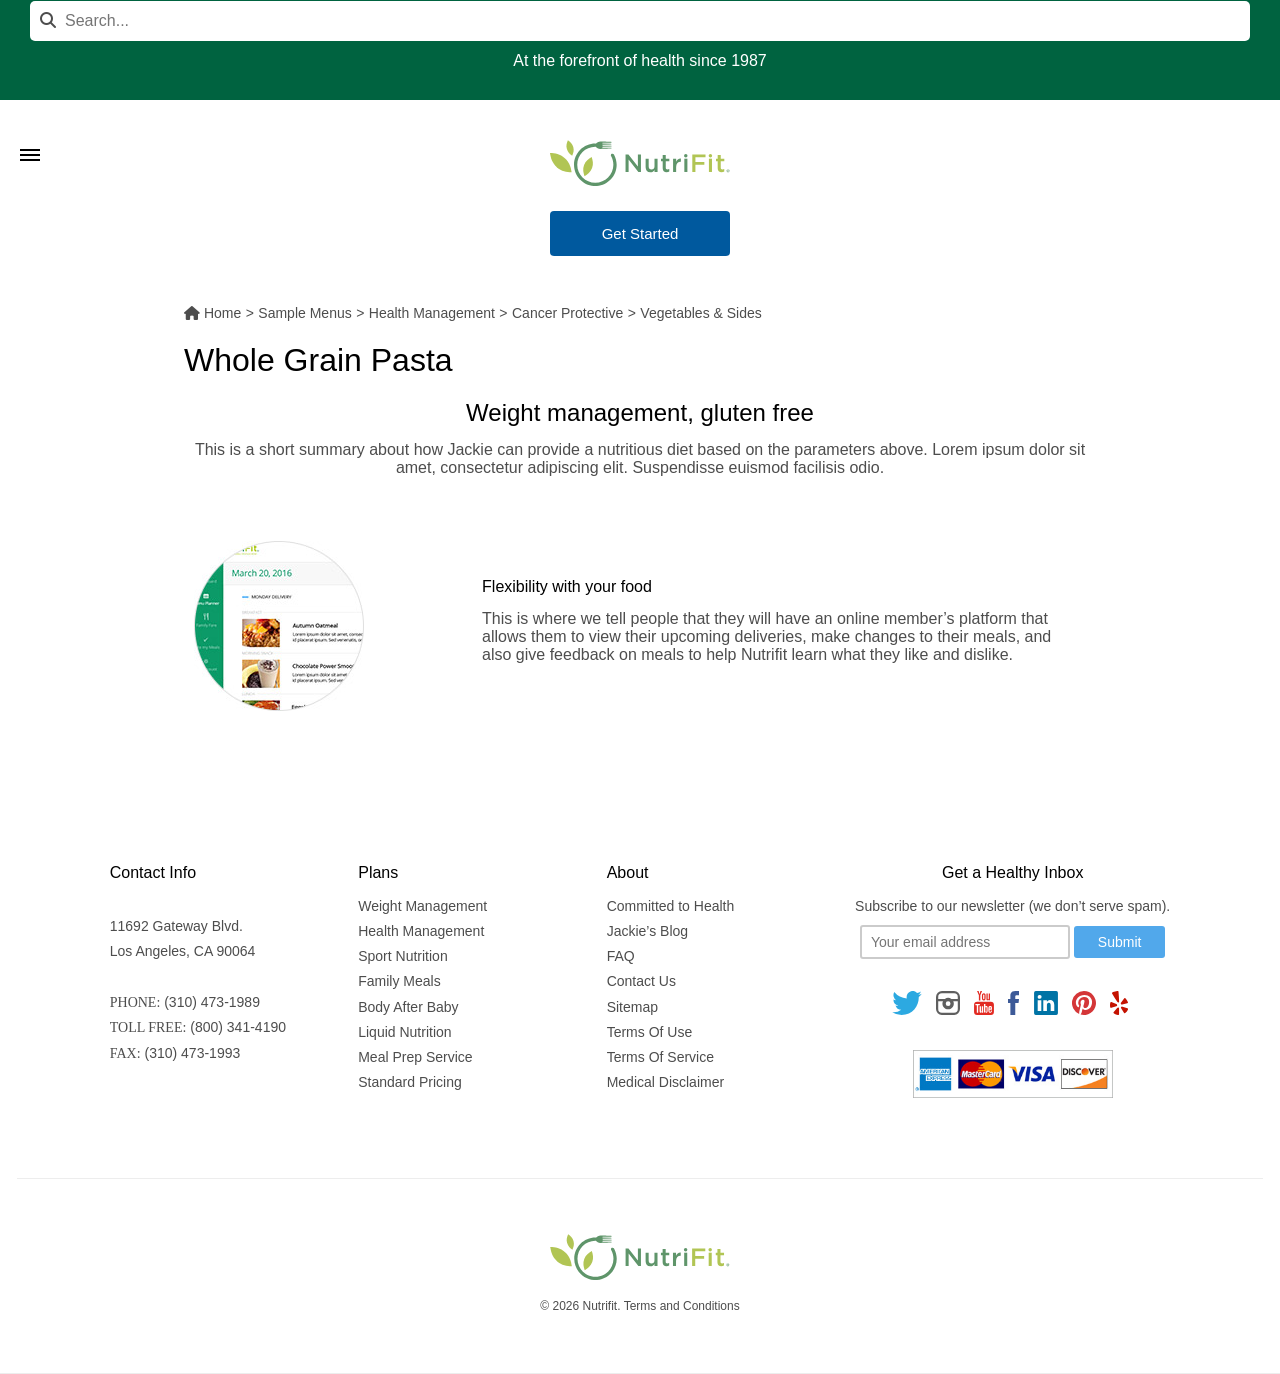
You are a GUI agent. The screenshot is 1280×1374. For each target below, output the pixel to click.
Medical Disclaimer (665, 1082)
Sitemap (632, 1007)
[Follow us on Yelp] (1119, 1002)
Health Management (421, 931)
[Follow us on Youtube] (984, 1002)
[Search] (640, 21)
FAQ (621, 956)
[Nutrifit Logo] (640, 163)
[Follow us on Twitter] (907, 1002)
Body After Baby (408, 1007)
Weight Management (422, 906)
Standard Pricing (410, 1082)
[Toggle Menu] (30, 130)
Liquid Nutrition (404, 1032)
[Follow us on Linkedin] (1046, 1002)
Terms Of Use (650, 1032)
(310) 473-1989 (212, 1002)
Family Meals (399, 981)
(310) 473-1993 (193, 1053)
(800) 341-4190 (238, 1027)
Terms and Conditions (682, 1306)
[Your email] (965, 942)
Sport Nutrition (402, 956)
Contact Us (641, 981)
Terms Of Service (660, 1057)
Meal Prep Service (415, 1057)
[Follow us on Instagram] (948, 1002)
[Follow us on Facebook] (1014, 1002)
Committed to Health (671, 906)
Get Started (640, 233)
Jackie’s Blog (647, 931)
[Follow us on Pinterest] (1083, 1002)
